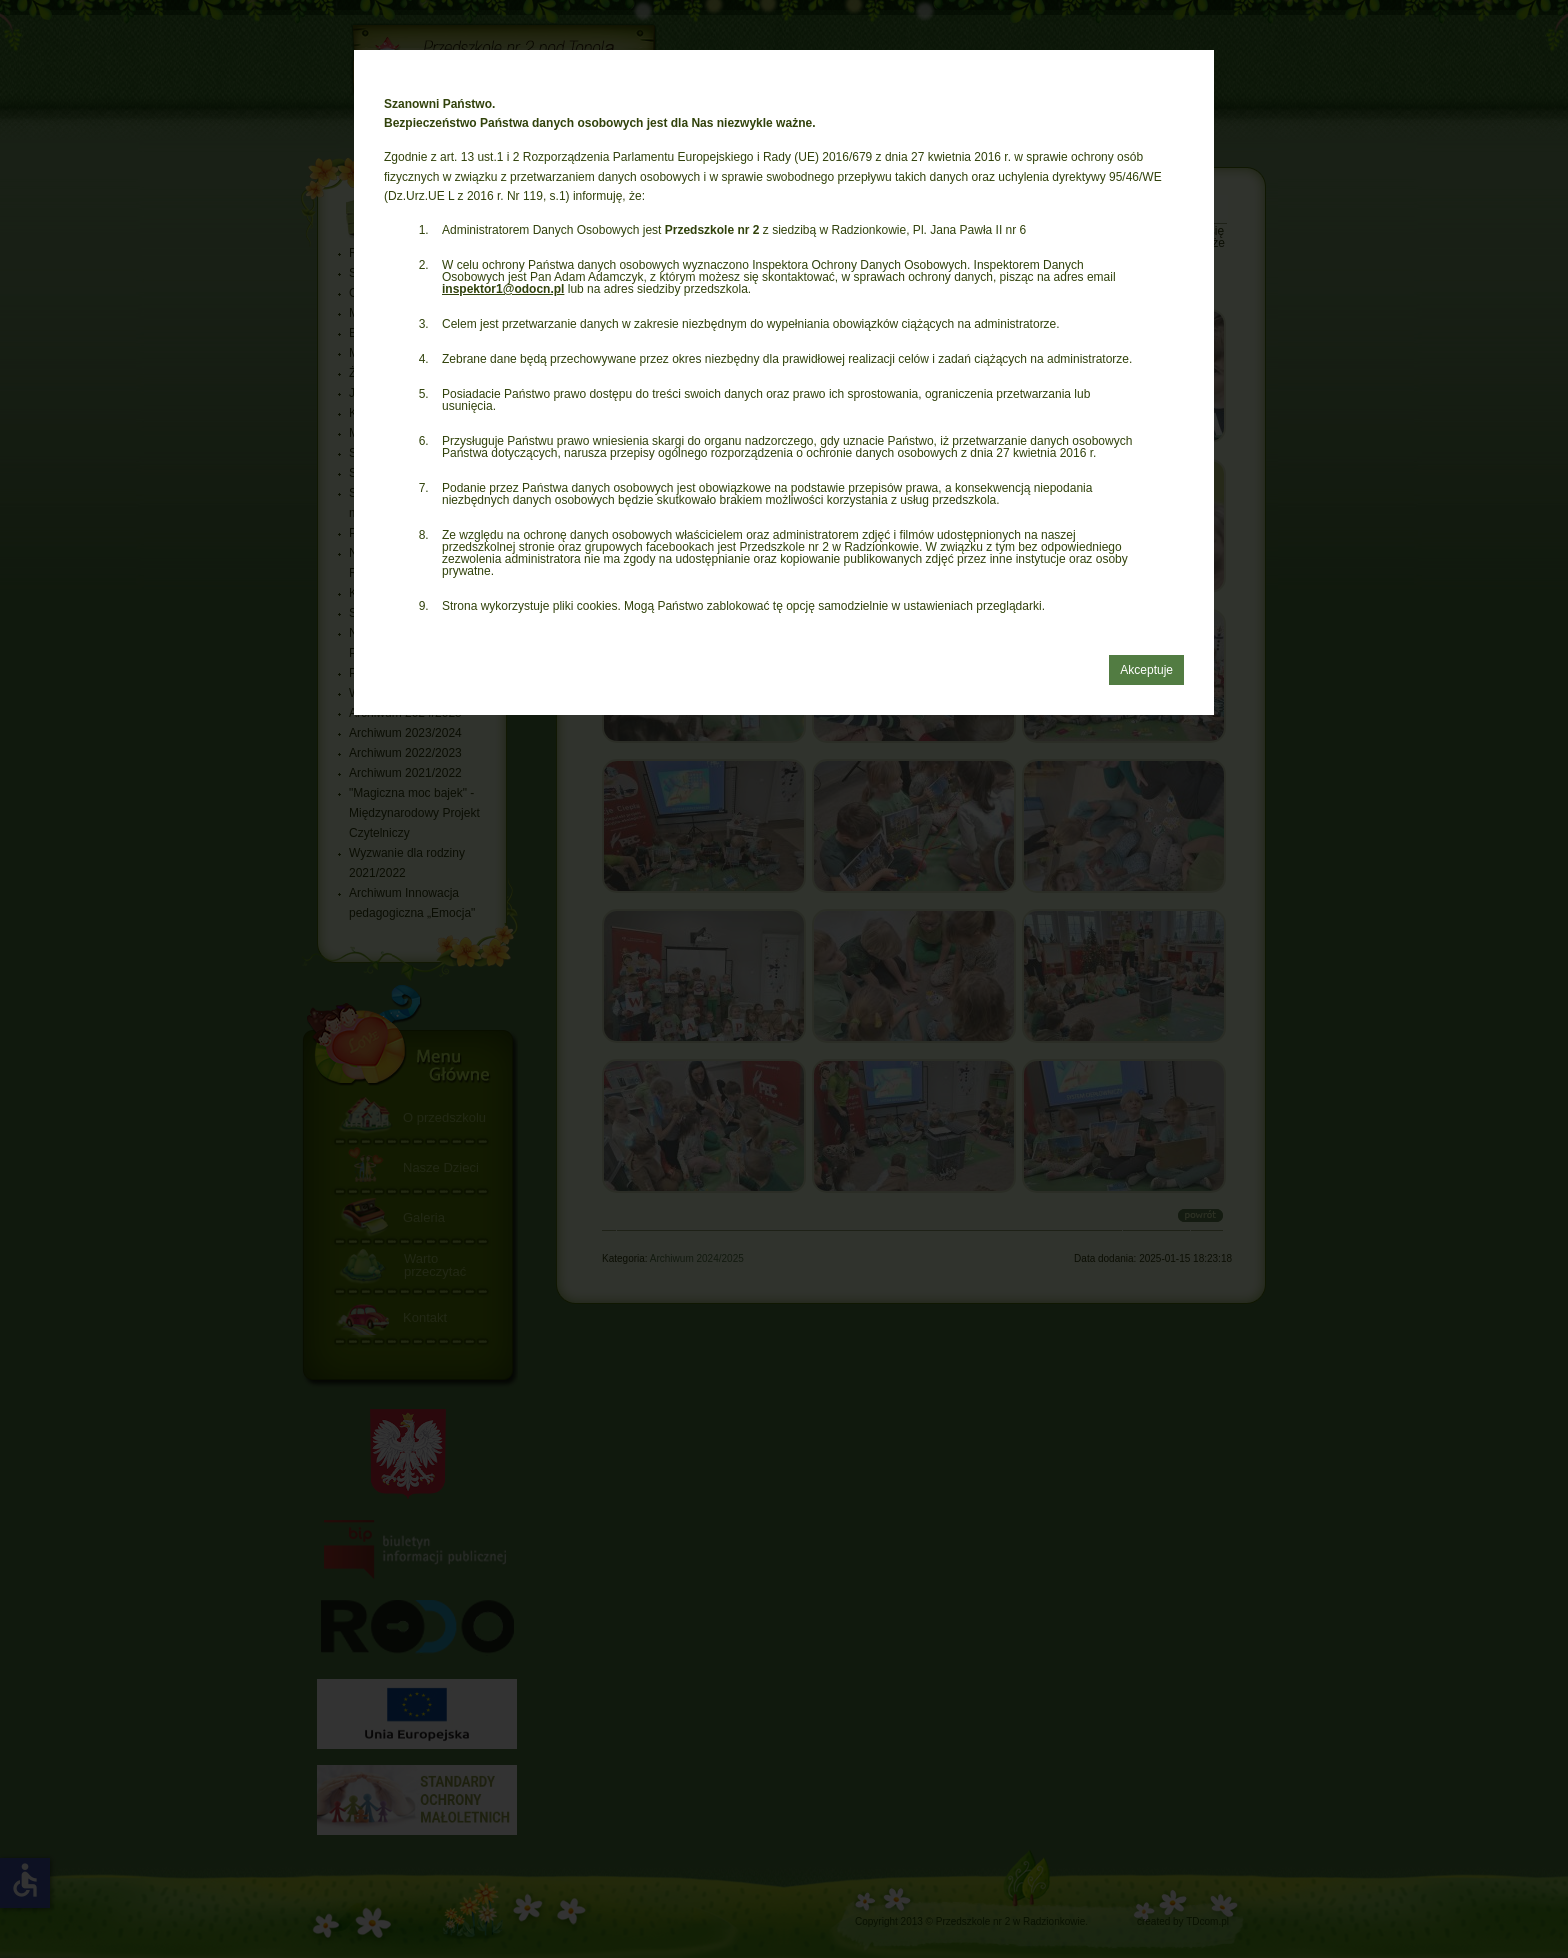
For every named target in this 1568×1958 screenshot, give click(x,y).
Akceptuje (1146, 670)
